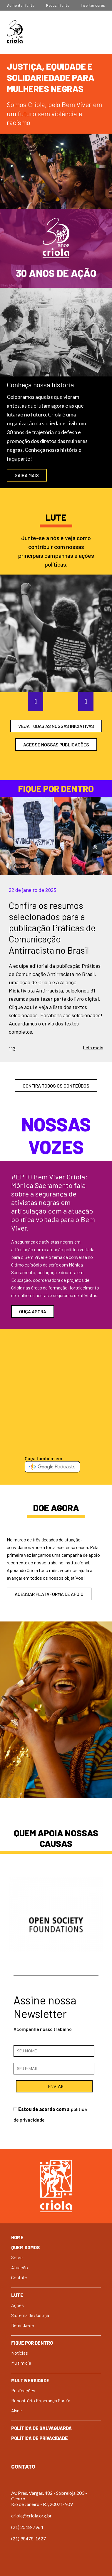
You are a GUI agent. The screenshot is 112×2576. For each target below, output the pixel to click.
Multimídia (21, 2363)
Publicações (23, 2390)
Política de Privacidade (39, 2438)
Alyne (16, 2410)
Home (17, 2237)
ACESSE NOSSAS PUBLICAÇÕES (56, 744)
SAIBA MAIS (27, 475)
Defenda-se (22, 2325)
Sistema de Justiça (30, 2315)
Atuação (19, 2267)
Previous (31, 701)
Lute (17, 2295)
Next (81, 701)
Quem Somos (25, 2247)
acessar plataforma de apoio (49, 1594)
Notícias (19, 2353)
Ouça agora (32, 1311)
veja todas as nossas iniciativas (56, 726)
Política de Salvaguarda (41, 2428)
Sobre (17, 2257)
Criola (15, 32)
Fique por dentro (32, 2343)
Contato (19, 2277)
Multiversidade (30, 2380)
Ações (17, 2305)
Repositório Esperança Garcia (40, 2400)
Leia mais (93, 1047)
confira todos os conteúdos (56, 1085)
